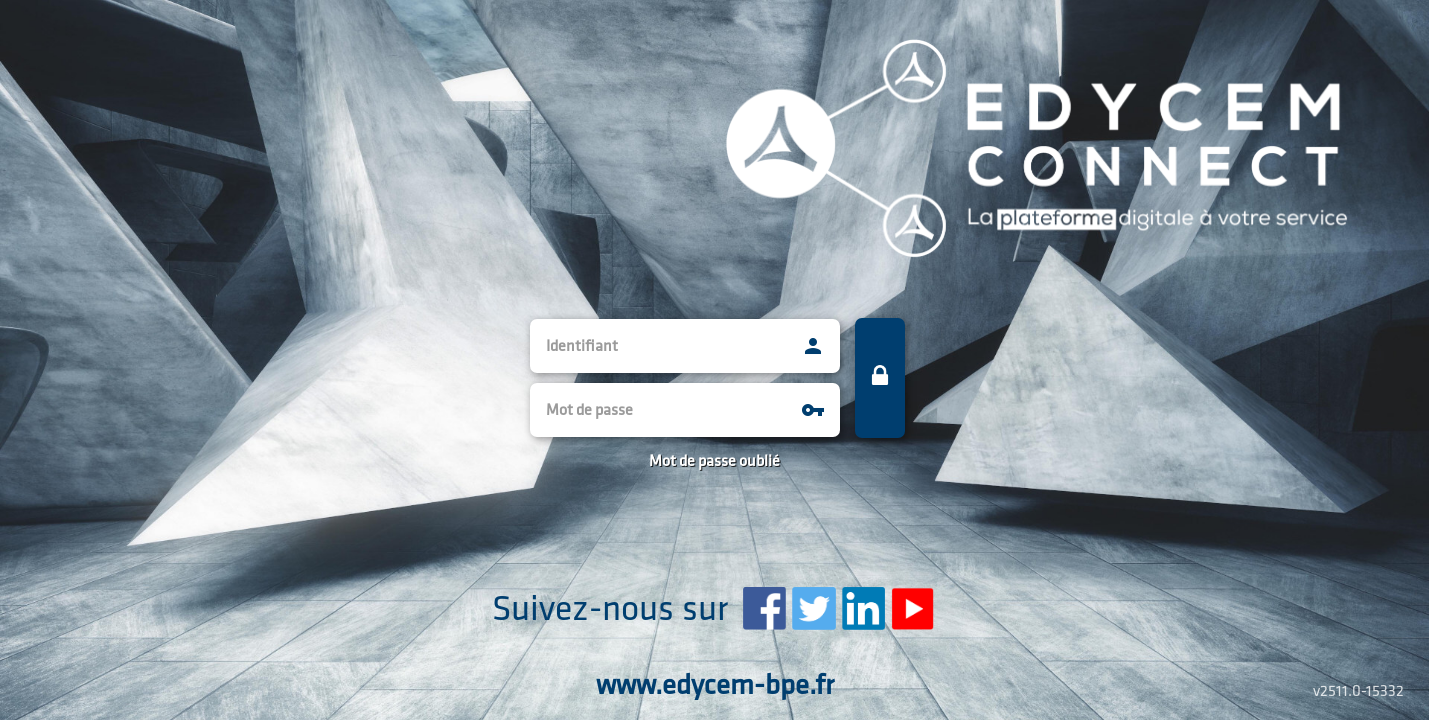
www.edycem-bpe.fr (715, 686)
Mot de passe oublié (714, 462)
